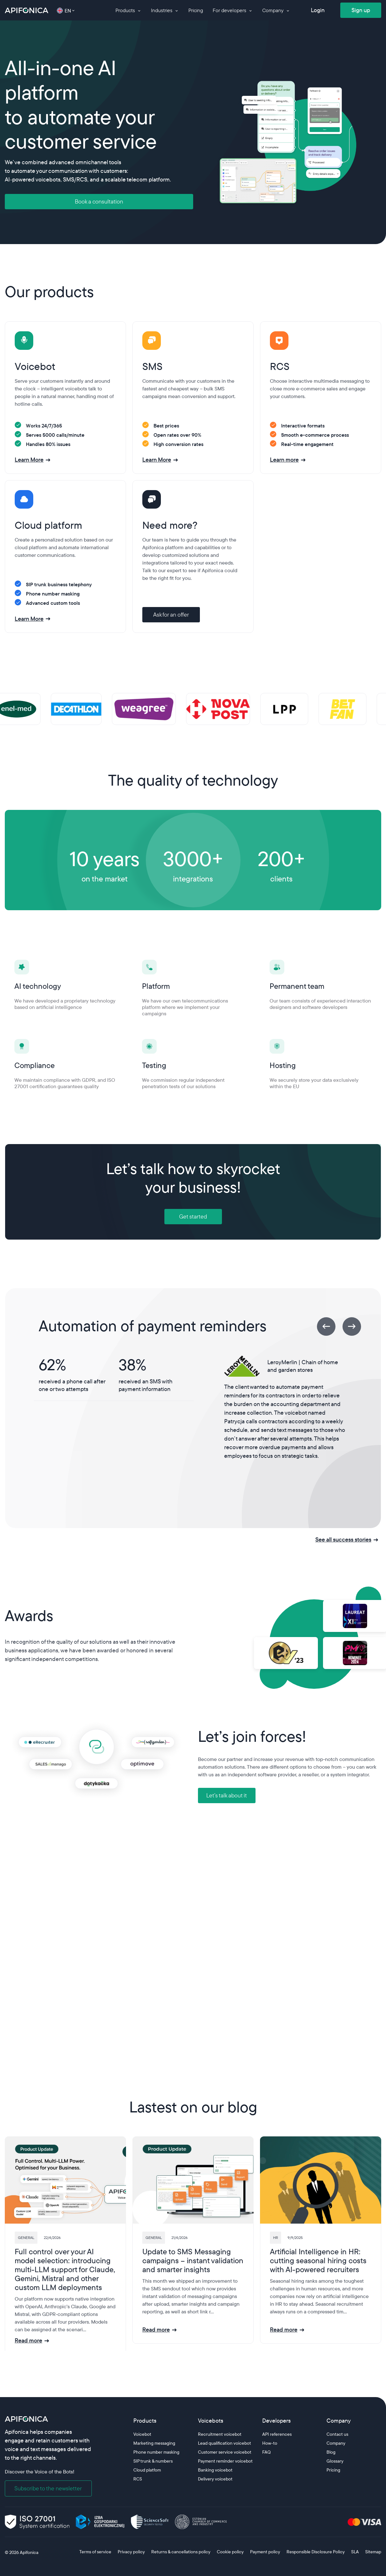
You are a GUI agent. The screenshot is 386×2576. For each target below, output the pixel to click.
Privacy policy (131, 2552)
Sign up (360, 10)
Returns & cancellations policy (180, 2552)
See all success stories (343, 1539)
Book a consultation (99, 201)
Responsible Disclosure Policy (316, 2552)
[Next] (352, 1326)
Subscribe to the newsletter (48, 2488)
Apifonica (28, 2552)
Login (318, 10)
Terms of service (95, 2552)
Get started (193, 1216)
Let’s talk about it (226, 1795)
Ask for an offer (171, 614)
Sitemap (373, 2552)
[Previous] (326, 1326)
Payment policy (265, 2552)
